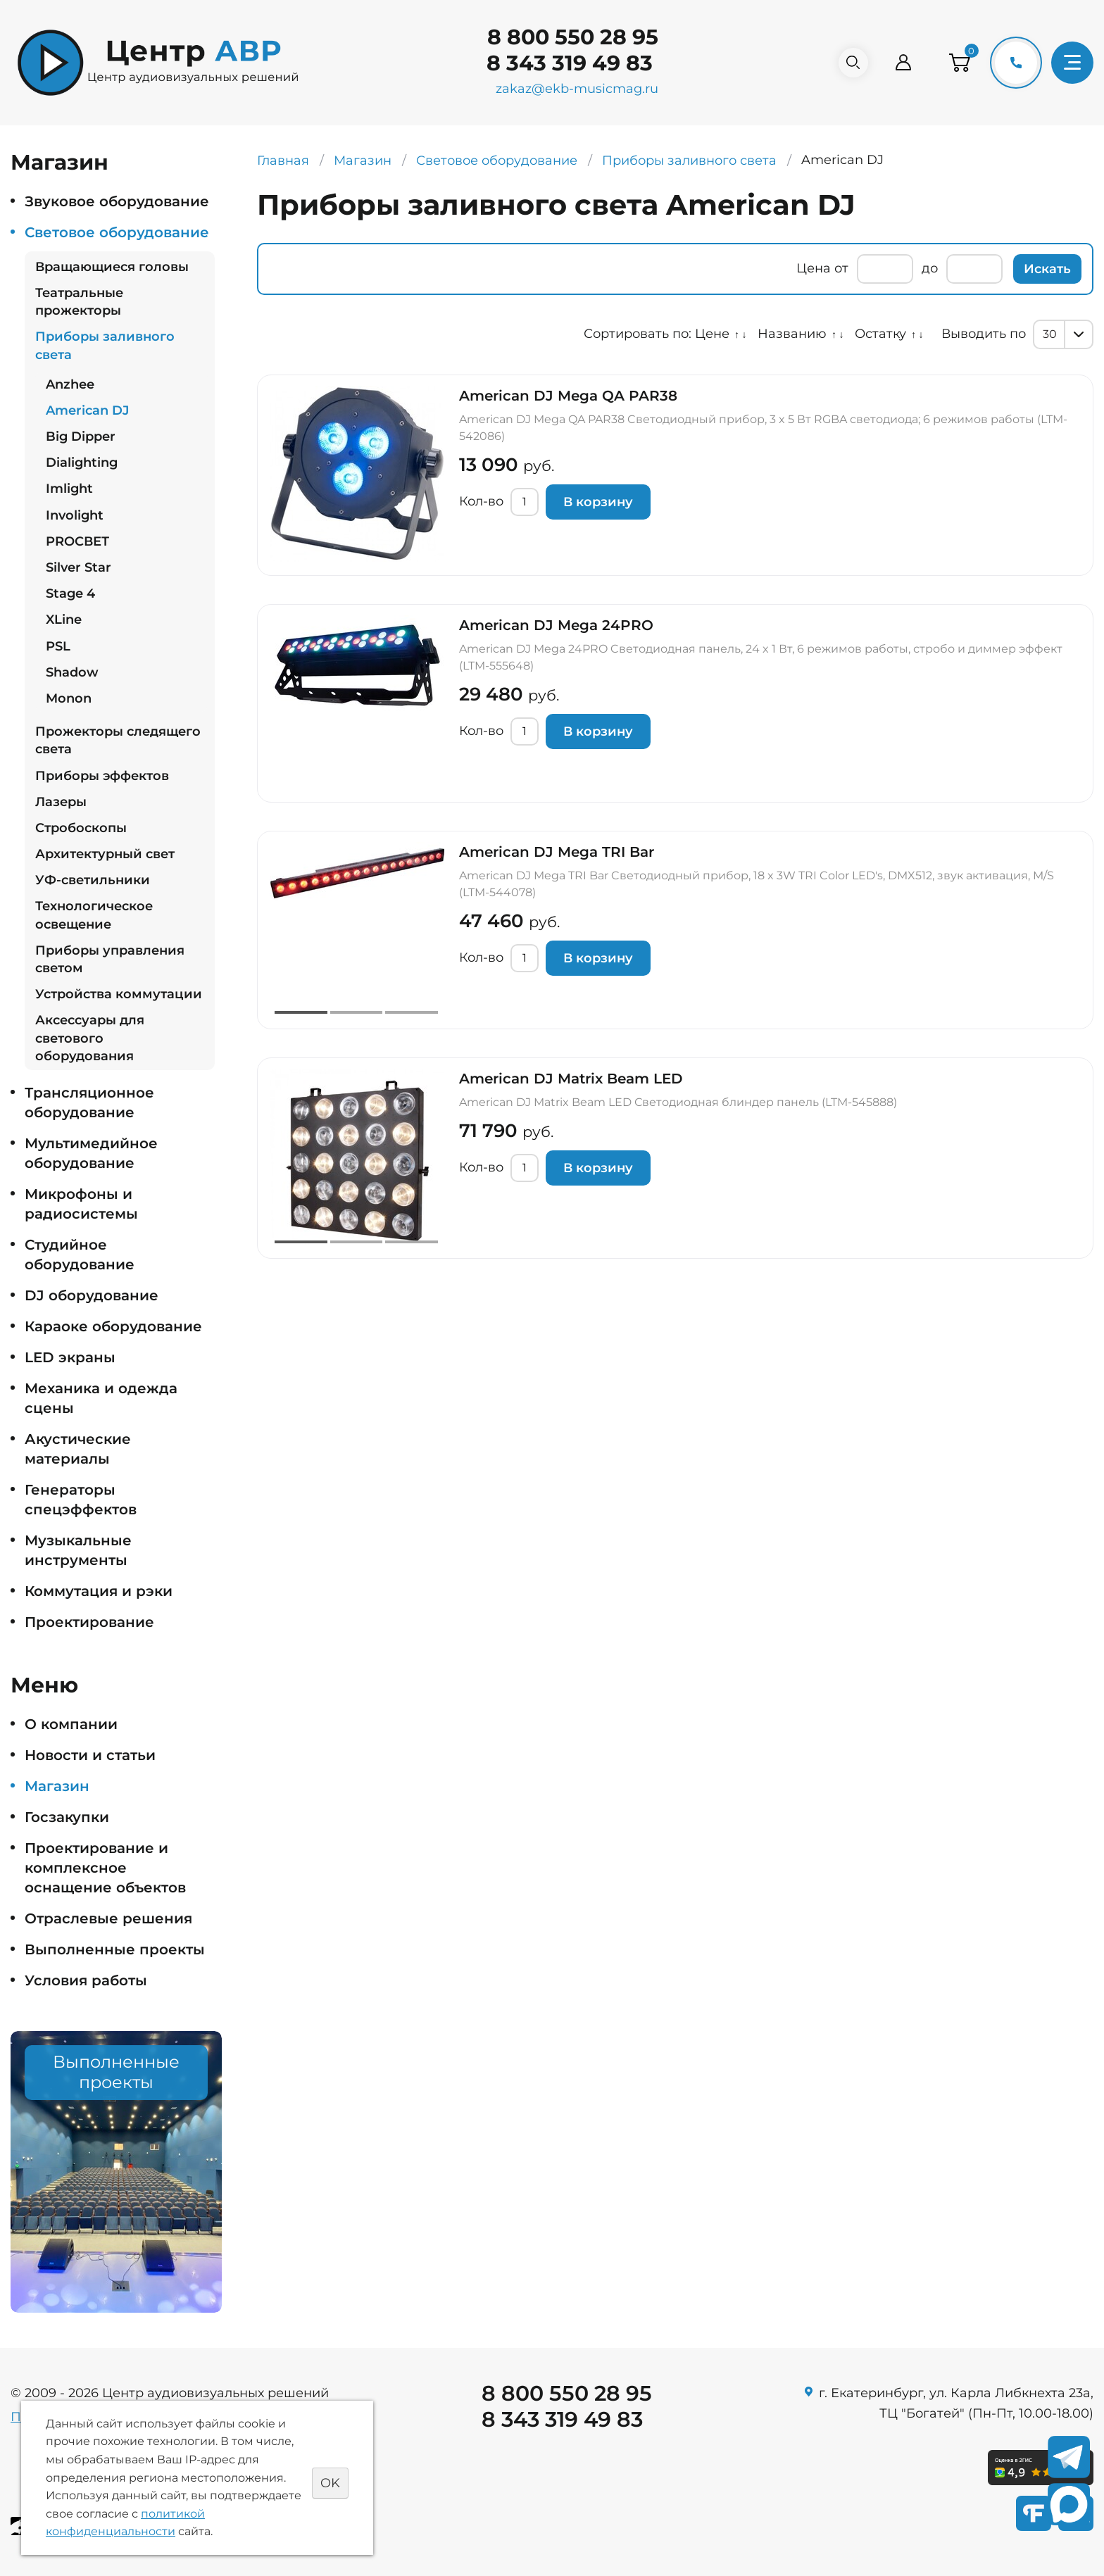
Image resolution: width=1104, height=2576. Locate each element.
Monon (69, 698)
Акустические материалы (78, 1449)
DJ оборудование (91, 1295)
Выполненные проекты (115, 1949)
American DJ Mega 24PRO (556, 625)
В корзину (598, 502)
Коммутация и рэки (98, 1591)
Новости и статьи (90, 1755)
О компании (71, 1724)
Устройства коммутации (118, 994)
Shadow (72, 672)
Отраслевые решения (108, 1918)
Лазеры (61, 802)
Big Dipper (80, 436)
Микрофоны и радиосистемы (81, 1204)
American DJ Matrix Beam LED (571, 1078)
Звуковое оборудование (117, 201)
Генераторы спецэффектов (81, 1499)
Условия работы (86, 1980)
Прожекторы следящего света (118, 740)
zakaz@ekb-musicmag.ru (570, 88)
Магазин (57, 1786)
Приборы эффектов (102, 776)
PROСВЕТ (77, 541)
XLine (64, 619)
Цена (813, 268)
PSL (58, 646)
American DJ (87, 410)
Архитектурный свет (105, 854)
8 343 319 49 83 (563, 63)
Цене (712, 333)
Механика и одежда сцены (101, 1398)
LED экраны (70, 1357)
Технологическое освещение (94, 914)
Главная (283, 160)
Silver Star (78, 567)
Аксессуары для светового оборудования (89, 1037)
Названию (792, 333)
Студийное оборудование (79, 1254)
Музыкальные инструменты (78, 1550)
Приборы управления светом (109, 959)
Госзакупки (67, 1817)
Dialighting (82, 462)
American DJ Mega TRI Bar (556, 851)
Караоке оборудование (113, 1326)
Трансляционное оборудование (89, 1102)
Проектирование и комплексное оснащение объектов (105, 1868)
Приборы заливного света (105, 345)
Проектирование (89, 1622)
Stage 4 (70, 593)
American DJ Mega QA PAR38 (568, 395)
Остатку (880, 333)
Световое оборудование (117, 232)
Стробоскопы (81, 828)
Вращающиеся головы (112, 267)
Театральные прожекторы (79, 301)
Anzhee (70, 384)
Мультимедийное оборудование (91, 1153)
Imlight (69, 488)
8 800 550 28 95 (566, 37)
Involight (75, 515)
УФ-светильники (92, 880)
